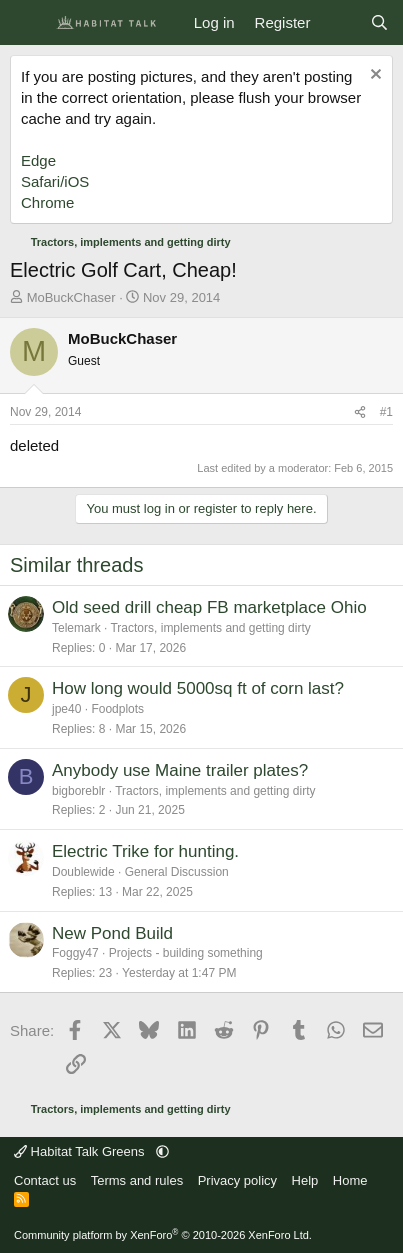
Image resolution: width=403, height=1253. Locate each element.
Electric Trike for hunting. (145, 851)
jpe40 (66, 709)
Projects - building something (186, 953)
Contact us (45, 1180)
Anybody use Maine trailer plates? (180, 770)
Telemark (76, 628)
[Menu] (27, 23)
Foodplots (117, 709)
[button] (162, 1151)
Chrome (47, 202)
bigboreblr (78, 791)
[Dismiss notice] (373, 76)
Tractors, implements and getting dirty (210, 628)
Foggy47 (75, 953)
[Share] (360, 412)
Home (350, 1180)
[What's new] (339, 22)
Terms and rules (137, 1180)
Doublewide (83, 872)
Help (305, 1180)
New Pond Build (112, 933)
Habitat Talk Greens (81, 1151)
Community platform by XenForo (163, 1235)
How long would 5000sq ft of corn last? (198, 688)
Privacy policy (237, 1180)
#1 (386, 412)
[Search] (379, 22)
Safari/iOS (55, 181)
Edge (38, 160)
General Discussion (177, 872)
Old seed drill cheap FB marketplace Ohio (209, 607)
